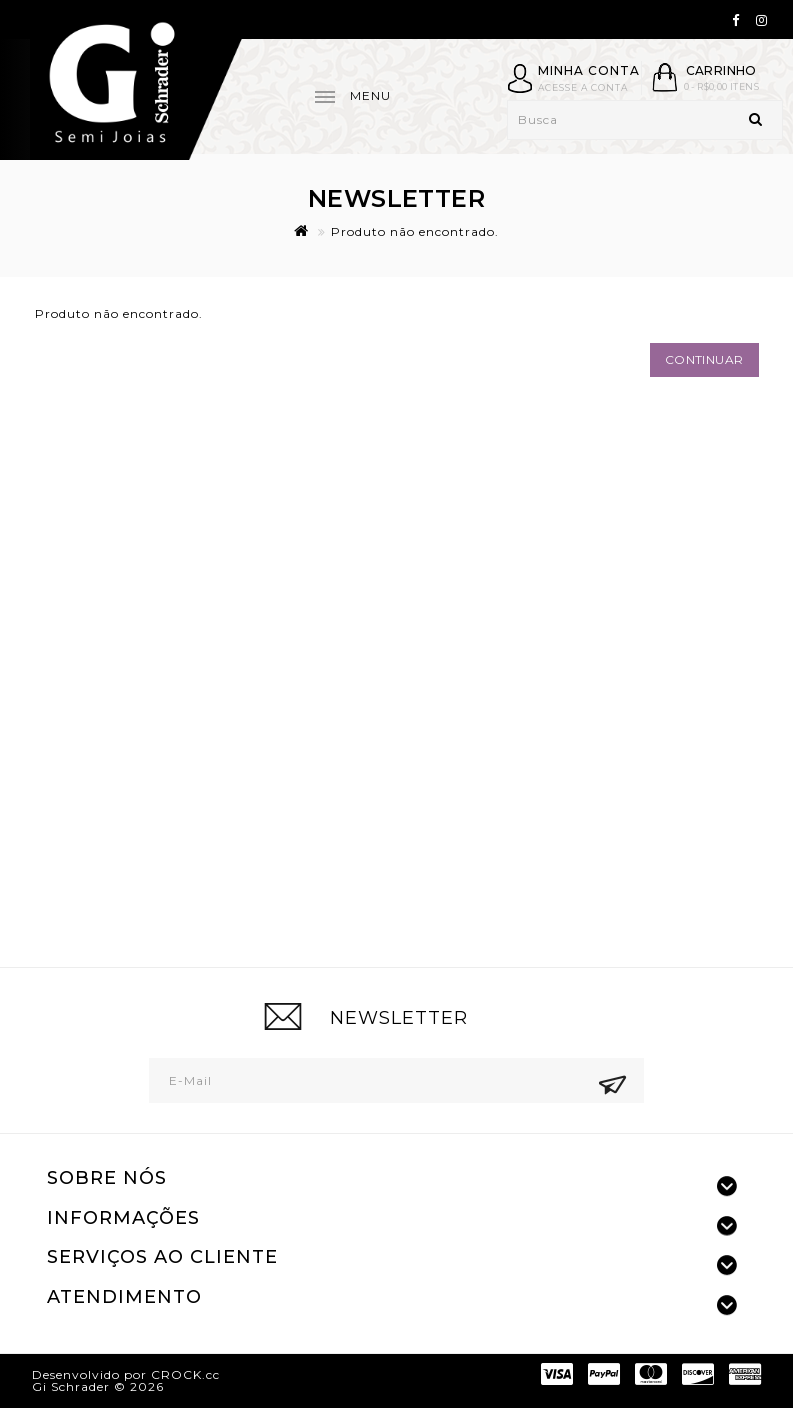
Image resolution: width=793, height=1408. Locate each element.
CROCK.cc (185, 1374)
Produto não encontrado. (415, 231)
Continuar (704, 359)
